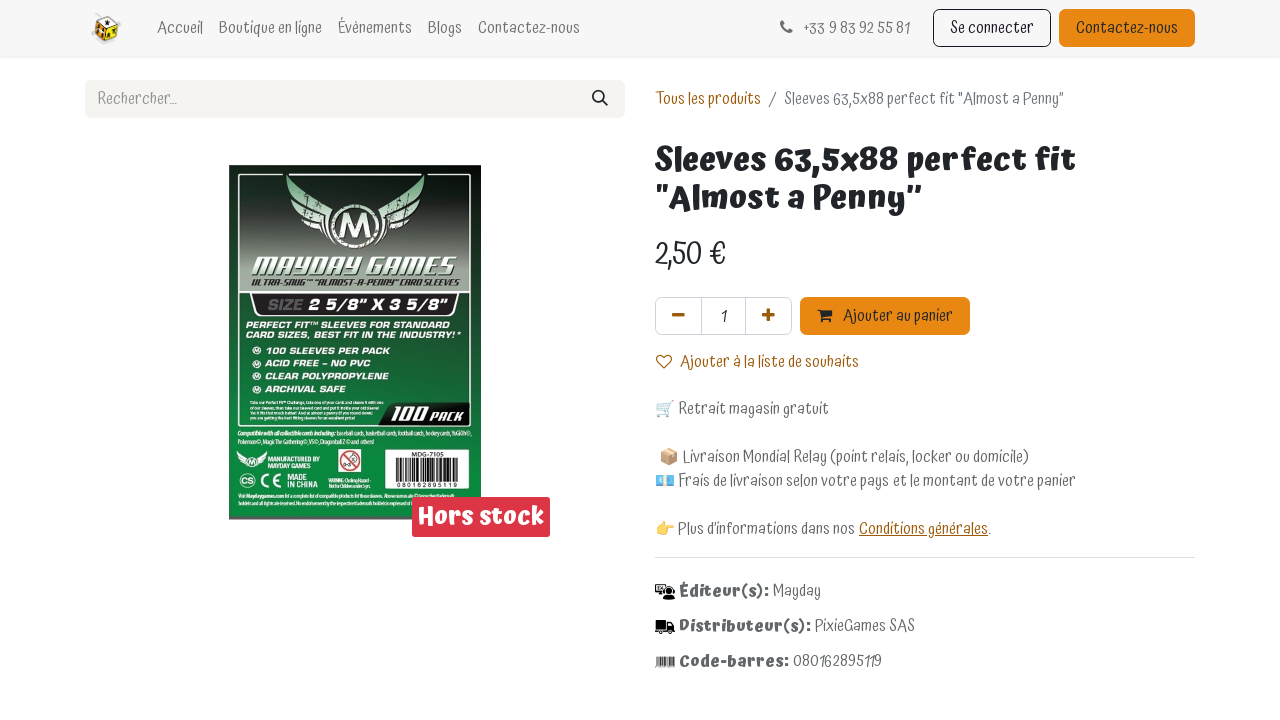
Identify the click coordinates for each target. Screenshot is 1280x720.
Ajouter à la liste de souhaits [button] (757, 362)
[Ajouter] (768, 316)
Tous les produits (708, 99)
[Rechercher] (600, 99)
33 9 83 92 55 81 (842, 28)
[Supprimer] (678, 316)
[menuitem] (180, 28)
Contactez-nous (1127, 28)
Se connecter (992, 28)
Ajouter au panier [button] (885, 316)
